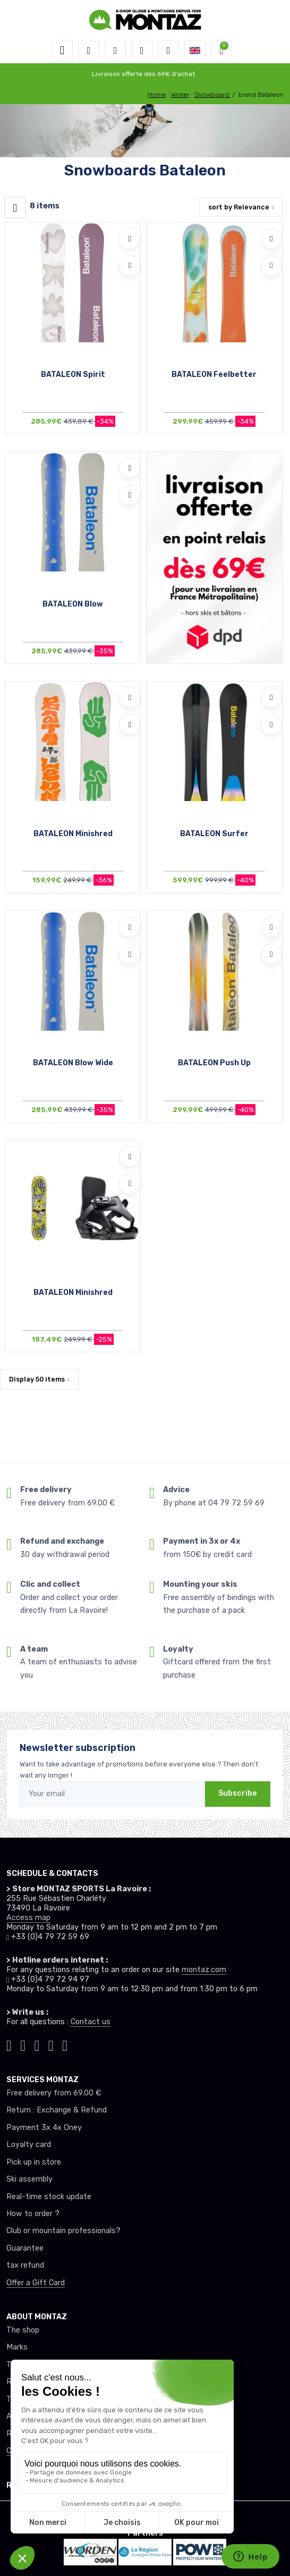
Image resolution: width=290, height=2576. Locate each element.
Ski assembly (29, 2179)
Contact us (90, 2021)
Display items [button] (37, 1379)
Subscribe (237, 1793)
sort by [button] (238, 207)
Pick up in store (33, 2162)
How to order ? (32, 2213)
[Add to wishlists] (129, 238)
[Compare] (129, 265)
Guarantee (25, 2248)
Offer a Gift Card (35, 2282)
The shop (22, 2330)
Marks (17, 2347)
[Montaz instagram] (22, 2044)
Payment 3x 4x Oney (44, 2127)
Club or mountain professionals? (63, 2230)
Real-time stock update (48, 2196)
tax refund (25, 2265)
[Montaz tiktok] (9, 2044)
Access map (28, 1917)
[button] (88, 50)
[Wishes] (141, 50)
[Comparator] (168, 50)
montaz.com (204, 1969)
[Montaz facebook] (37, 2044)
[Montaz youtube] (51, 2044)
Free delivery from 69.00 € (53, 2093)
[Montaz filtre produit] (14, 207)
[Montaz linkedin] (64, 2044)
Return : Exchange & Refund (56, 2110)
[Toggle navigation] (62, 50)
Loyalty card (28, 2144)
